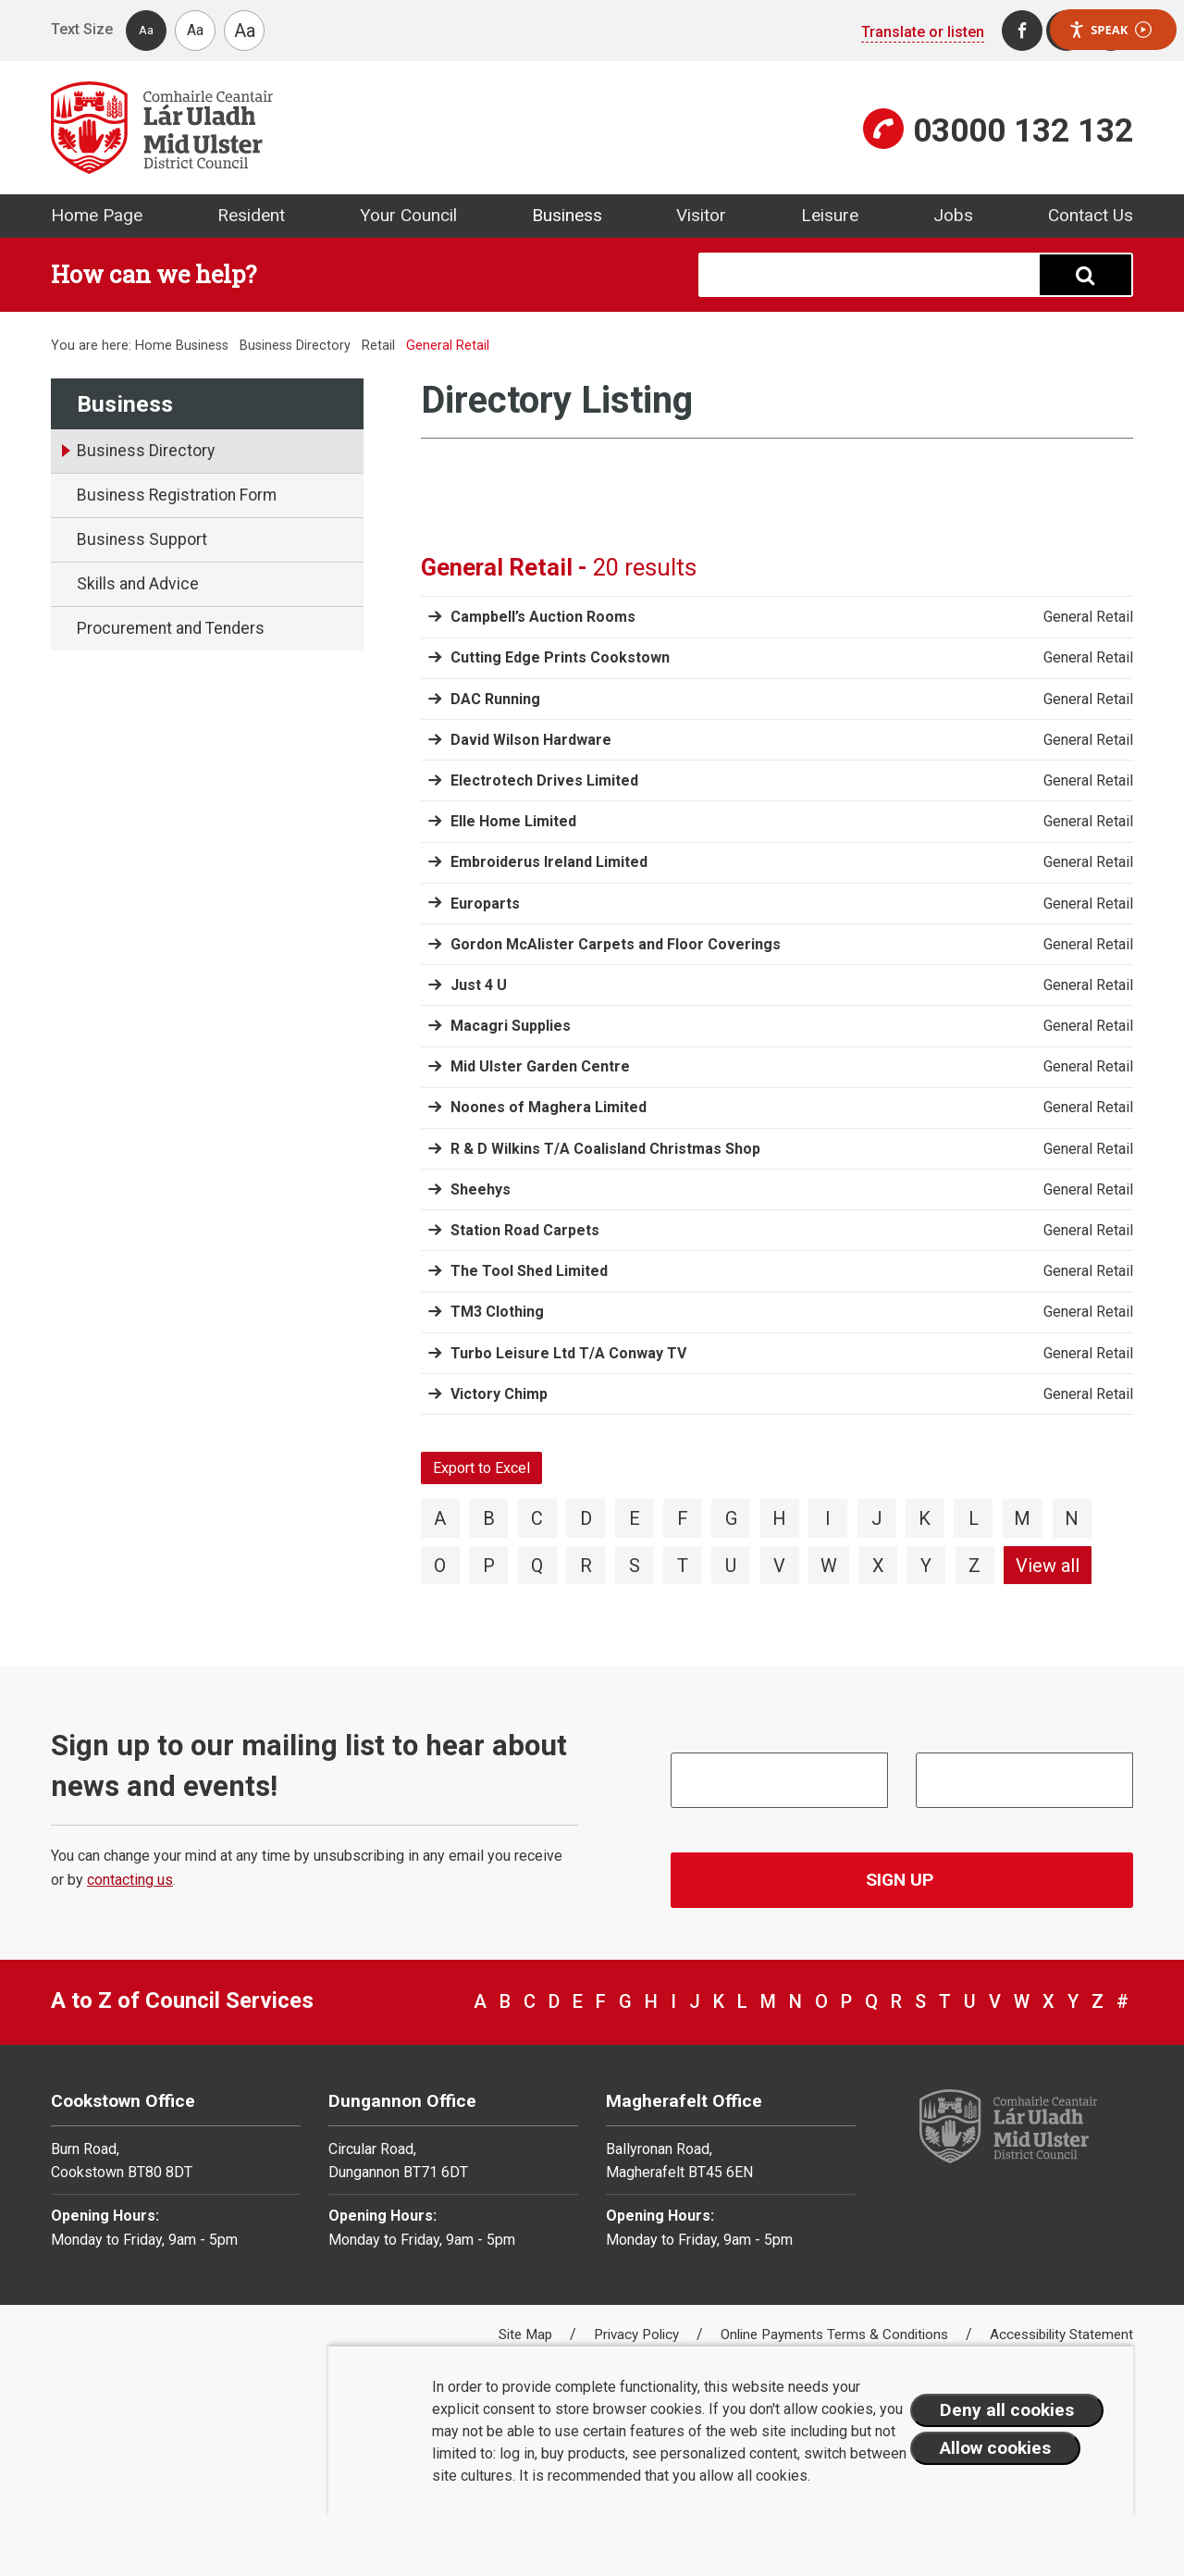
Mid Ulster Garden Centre (540, 1066)
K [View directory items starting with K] (925, 1518)
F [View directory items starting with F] (682, 1518)
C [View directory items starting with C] (537, 1518)
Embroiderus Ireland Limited (549, 862)
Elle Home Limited (513, 821)
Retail (378, 345)
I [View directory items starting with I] (828, 1518)
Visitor (701, 215)
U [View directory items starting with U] (730, 1565)
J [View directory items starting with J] (876, 1518)
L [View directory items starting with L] (973, 1518)
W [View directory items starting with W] (828, 1565)
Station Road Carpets (524, 1230)
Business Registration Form (177, 495)
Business (567, 215)
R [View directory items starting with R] (586, 1565)
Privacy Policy (638, 2334)
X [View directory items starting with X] (878, 1565)
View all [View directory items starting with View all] (1047, 1565)
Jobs (953, 215)
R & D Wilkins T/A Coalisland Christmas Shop (605, 1149)
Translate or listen (922, 32)
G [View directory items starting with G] (731, 1518)
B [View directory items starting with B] (489, 1518)
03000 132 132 (1023, 130)
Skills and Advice (138, 584)
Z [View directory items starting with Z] (974, 1565)
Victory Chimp (499, 1394)
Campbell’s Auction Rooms (542, 616)
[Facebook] (1022, 30)
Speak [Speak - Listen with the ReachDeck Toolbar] (1110, 30)
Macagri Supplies (510, 1025)
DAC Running (495, 699)
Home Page (96, 215)
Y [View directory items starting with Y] (925, 1565)
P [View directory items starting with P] (489, 1565)
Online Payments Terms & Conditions (836, 2334)
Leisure (829, 215)
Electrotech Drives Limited (544, 780)
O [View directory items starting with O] (440, 1565)
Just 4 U (478, 985)
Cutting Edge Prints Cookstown (560, 657)
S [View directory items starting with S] (634, 1565)
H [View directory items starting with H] (779, 1518)
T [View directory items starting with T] (682, 1565)
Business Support (142, 539)
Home (153, 345)
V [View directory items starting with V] (779, 1565)
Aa (146, 30)
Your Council (408, 215)
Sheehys (480, 1189)
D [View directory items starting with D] (586, 1518)
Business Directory (295, 345)
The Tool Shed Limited (529, 1271)
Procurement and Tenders (171, 628)
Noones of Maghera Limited (548, 1107)
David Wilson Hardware (530, 740)
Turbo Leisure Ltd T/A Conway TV (568, 1353)
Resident (251, 215)
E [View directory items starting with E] (634, 1518)
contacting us (130, 1880)
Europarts (485, 903)
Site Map (527, 2334)
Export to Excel (481, 1468)
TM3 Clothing (497, 1311)
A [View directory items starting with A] (440, 1518)
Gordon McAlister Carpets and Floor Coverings (615, 944)
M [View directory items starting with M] (1022, 1518)
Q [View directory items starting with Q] (537, 1565)
